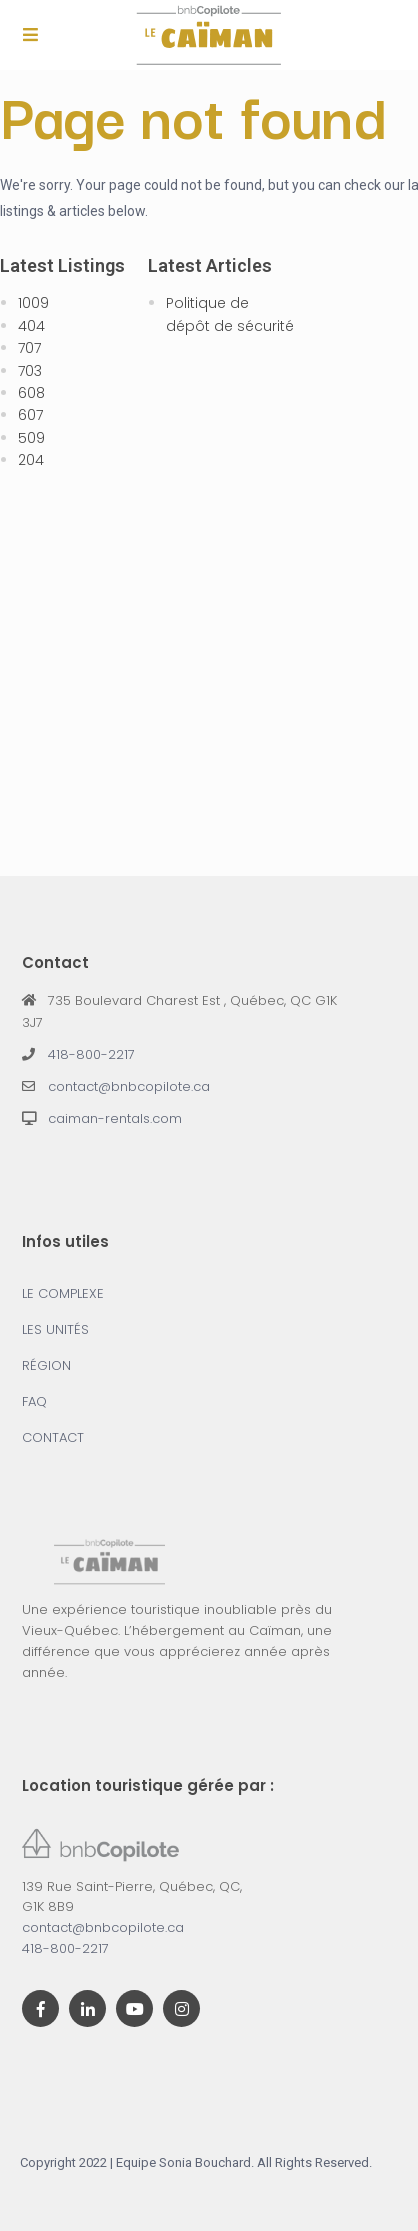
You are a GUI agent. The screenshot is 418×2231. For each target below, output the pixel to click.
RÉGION (46, 1365)
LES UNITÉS (55, 1329)
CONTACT (53, 1437)
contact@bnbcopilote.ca (129, 1086)
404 (31, 326)
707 (29, 348)
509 (31, 438)
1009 (33, 303)
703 (30, 371)
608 (31, 393)
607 (30, 415)
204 (31, 460)
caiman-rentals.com (115, 1118)
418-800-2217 (91, 1054)
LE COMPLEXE (63, 1293)
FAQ (34, 1401)
